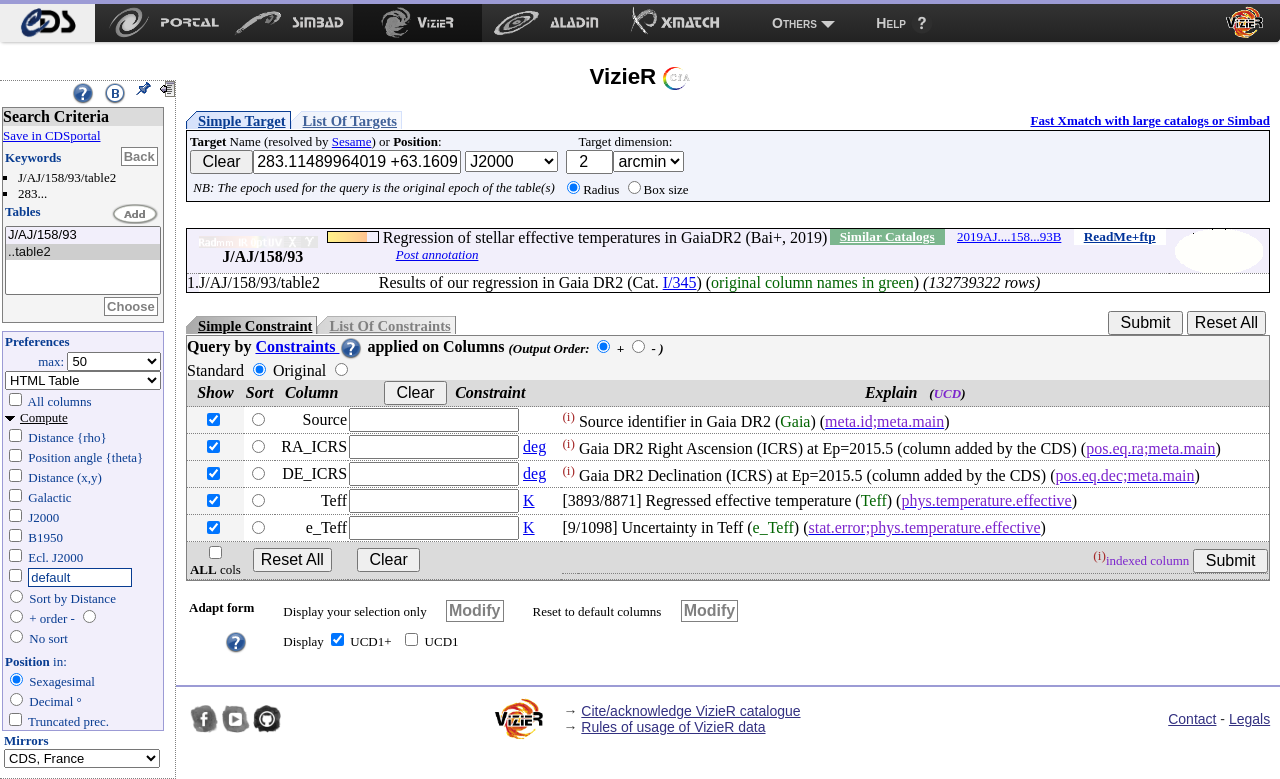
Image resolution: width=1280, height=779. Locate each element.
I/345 (680, 282)
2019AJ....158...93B (1009, 236)
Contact (1192, 719)
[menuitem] (47, 23)
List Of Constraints (389, 326)
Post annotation (437, 254)
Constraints (309, 346)
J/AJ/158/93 (83, 235)
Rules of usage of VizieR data (673, 727)
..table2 (83, 252)
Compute (44, 417)
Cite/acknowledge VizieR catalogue (690, 711)
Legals (1249, 719)
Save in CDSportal (52, 135)
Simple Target (242, 121)
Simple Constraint (255, 326)
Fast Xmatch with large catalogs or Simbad (1150, 120)
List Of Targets (350, 121)
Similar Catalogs (887, 236)
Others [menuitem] (794, 23)
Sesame (352, 141)
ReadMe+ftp (1120, 236)
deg (534, 446)
